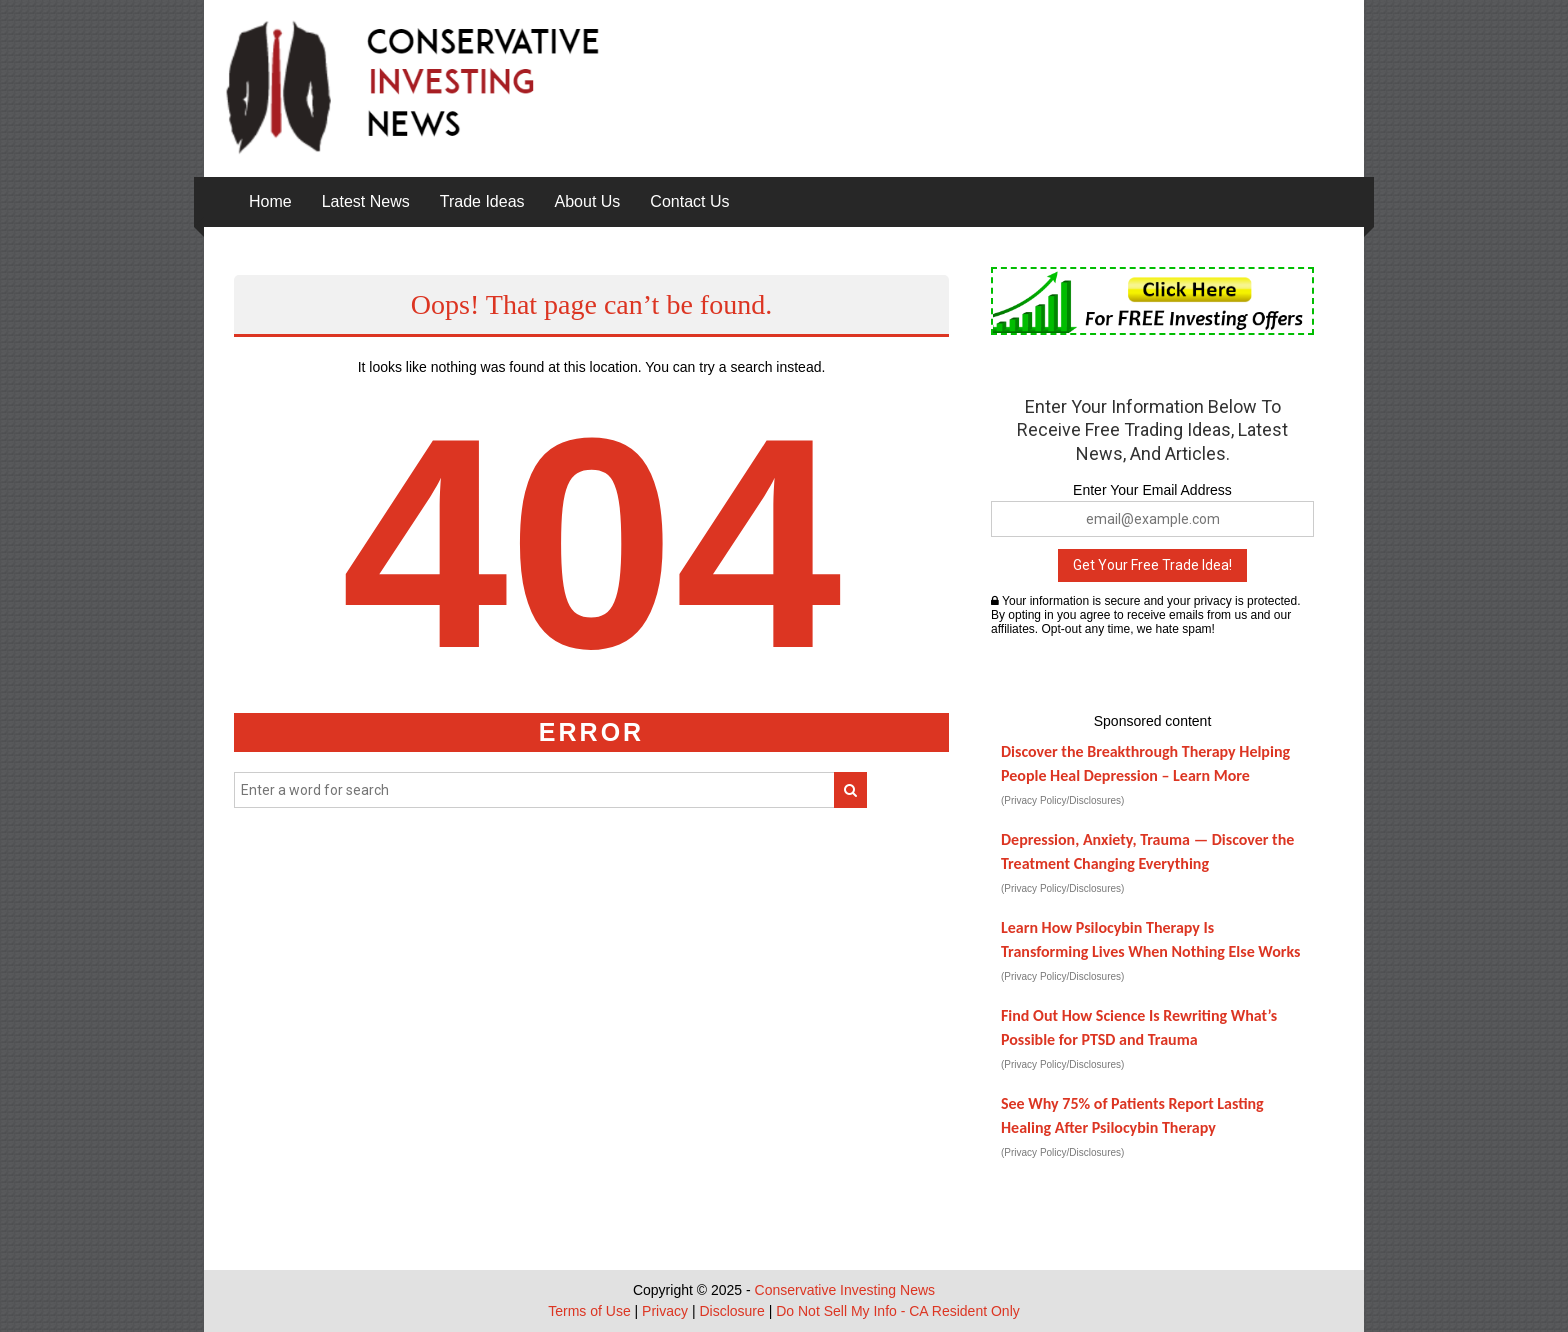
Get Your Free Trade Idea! (1152, 565)
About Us (588, 201)
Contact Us (689, 201)
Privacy (665, 1311)
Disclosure (731, 1311)
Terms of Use (589, 1311)
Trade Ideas (482, 201)
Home (270, 201)
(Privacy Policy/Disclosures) (1062, 800)
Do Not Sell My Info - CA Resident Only (898, 1311)
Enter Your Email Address (1152, 490)
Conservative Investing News (845, 1290)
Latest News (366, 201)
